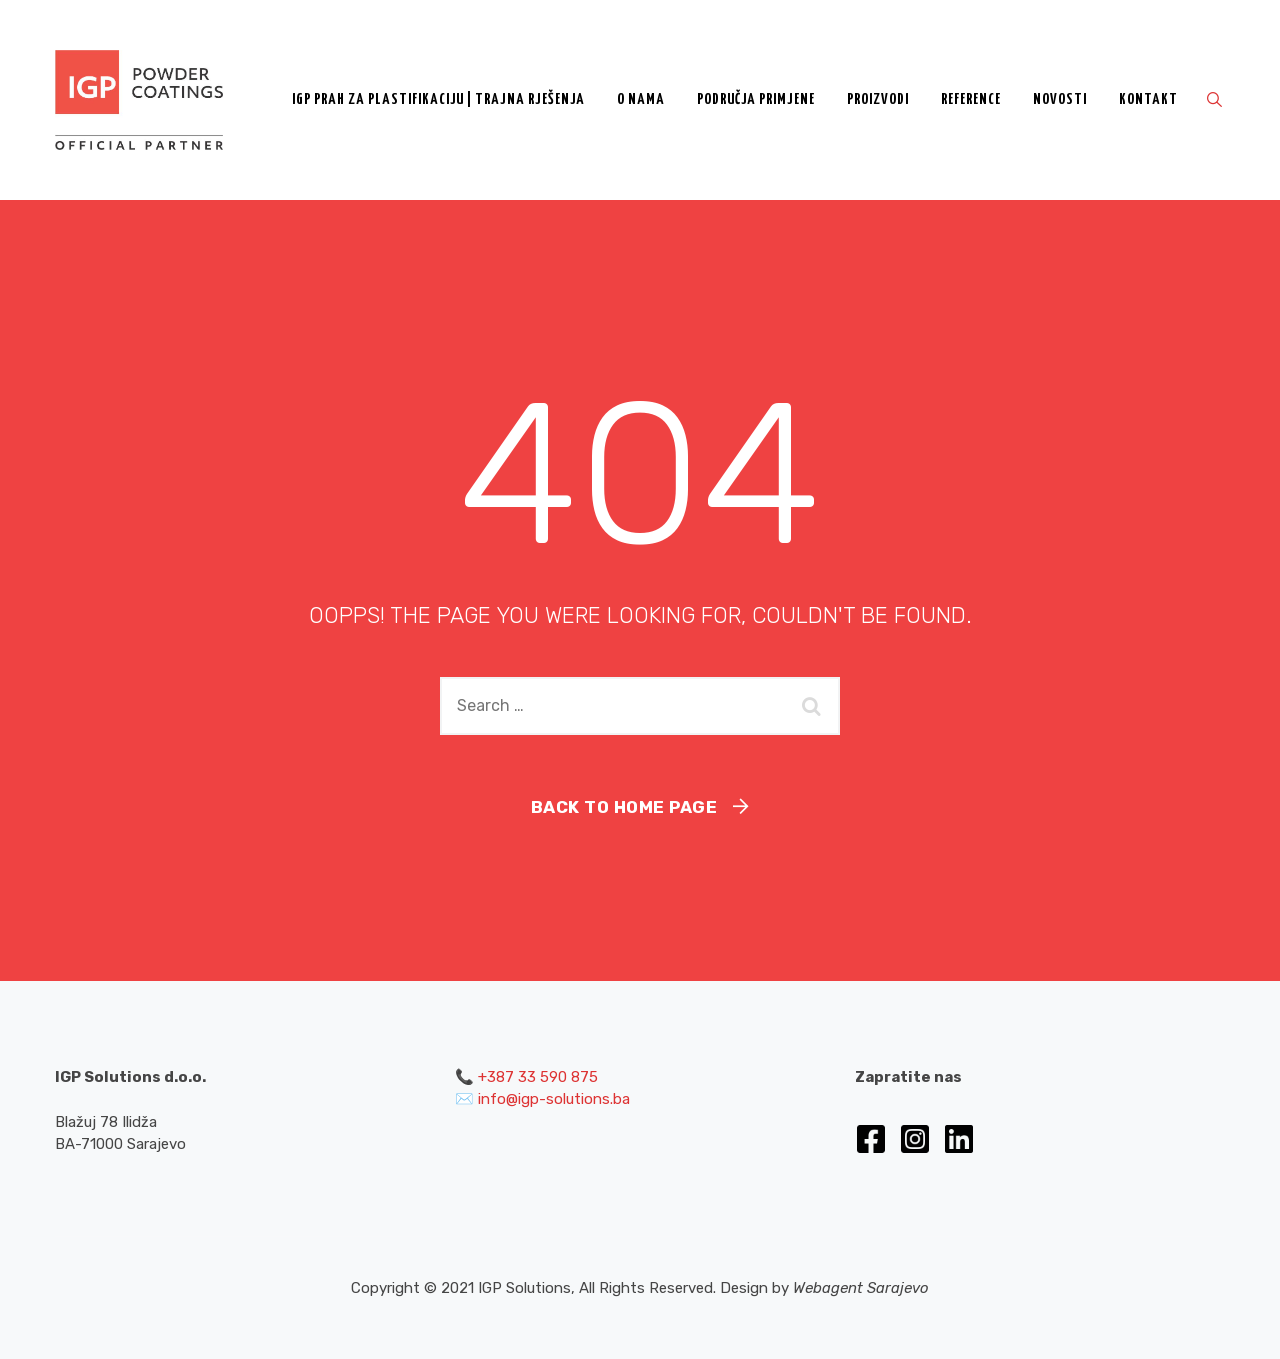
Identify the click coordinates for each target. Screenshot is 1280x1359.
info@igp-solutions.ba (554, 1099)
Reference (971, 99)
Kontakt (1148, 99)
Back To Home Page (624, 807)
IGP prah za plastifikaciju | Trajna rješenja (438, 99)
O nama (641, 99)
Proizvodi (878, 99)
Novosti (1060, 99)
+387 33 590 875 (538, 1077)
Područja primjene (756, 99)
